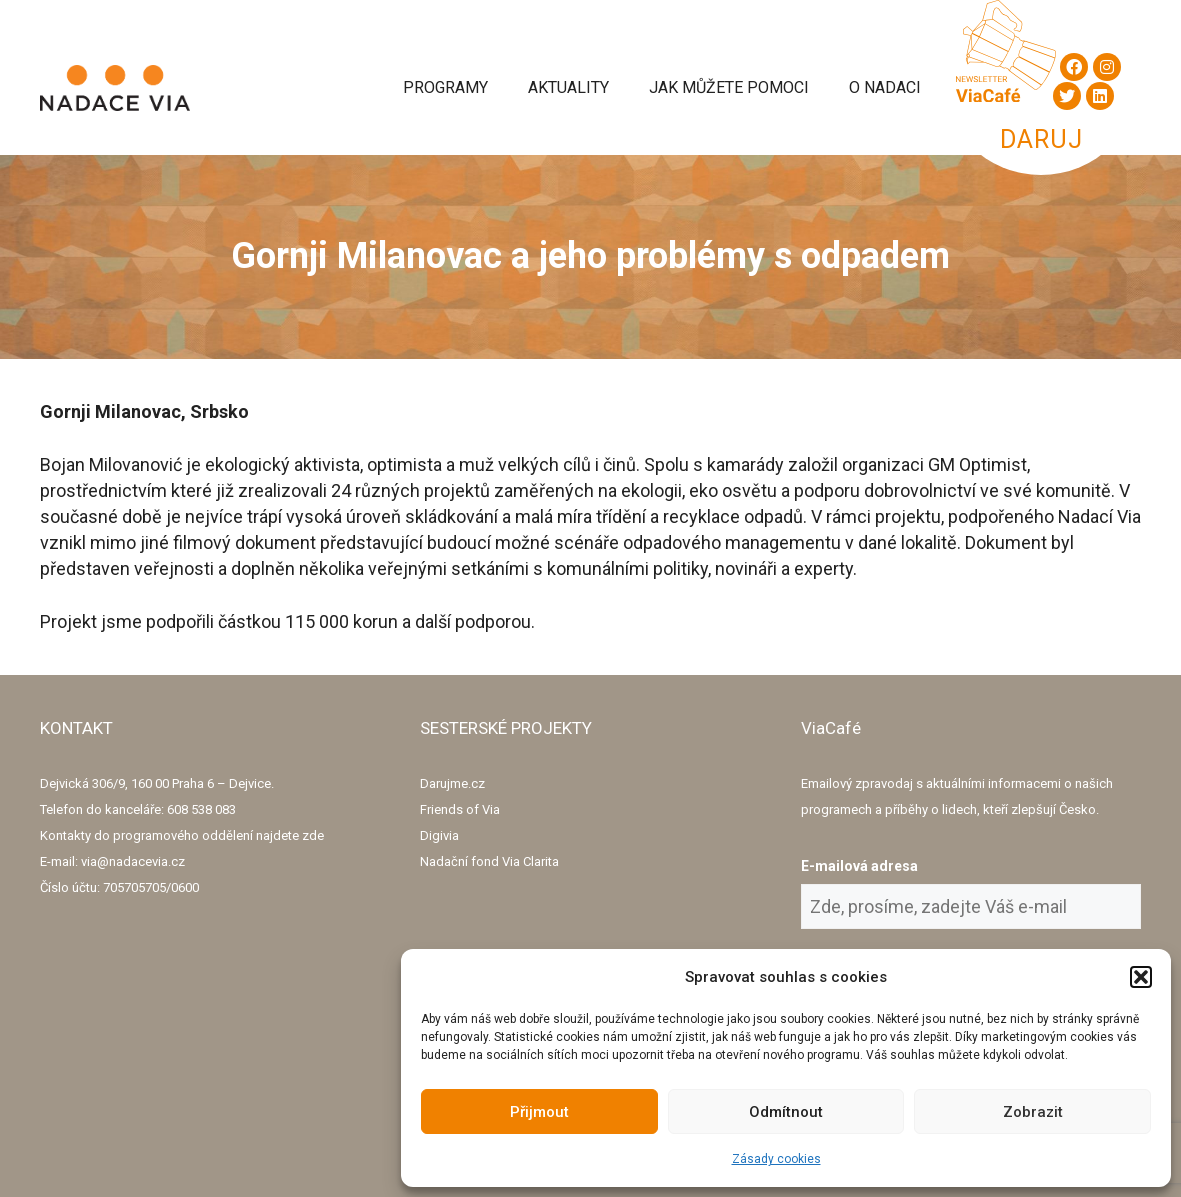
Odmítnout (786, 1112)
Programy (445, 87)
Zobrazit (1033, 1112)
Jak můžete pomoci (729, 87)
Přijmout (539, 1112)
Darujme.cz (452, 783)
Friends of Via (460, 809)
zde (313, 835)
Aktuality (568, 87)
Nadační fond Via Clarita (489, 861)
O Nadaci (885, 87)
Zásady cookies (776, 1159)
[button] (1141, 977)
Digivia (439, 835)
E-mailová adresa (859, 866)
